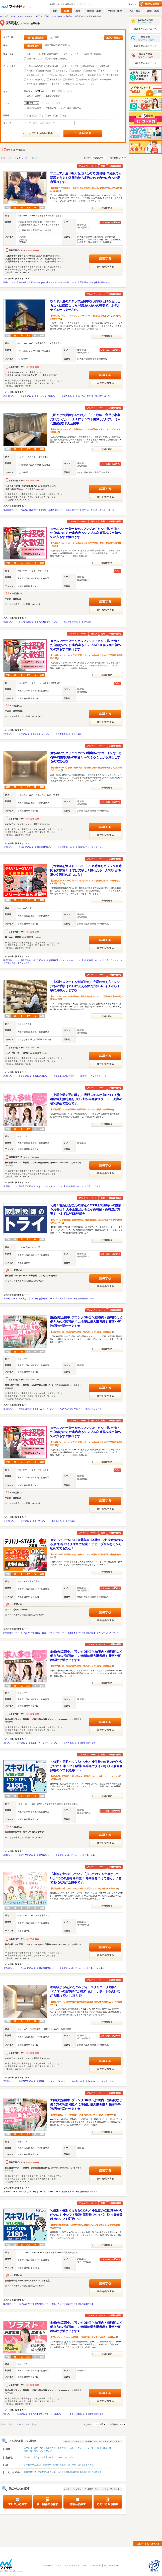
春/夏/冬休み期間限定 (57, 58)
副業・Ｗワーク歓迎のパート (65, 2304)
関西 (38, 16)
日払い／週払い (53, 96)
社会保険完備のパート (78, 2414)
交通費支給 (104, 66)
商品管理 (107, 2448)
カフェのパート (43, 1521)
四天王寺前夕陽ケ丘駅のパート (35, 960)
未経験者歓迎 (56, 79)
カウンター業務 (31, 2448)
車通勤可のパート (60, 1521)
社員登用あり (61, 70)
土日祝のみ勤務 (34, 108)
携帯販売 (44, 2448)
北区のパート (9, 1743)
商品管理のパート (44, 1076)
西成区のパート (10, 1076)
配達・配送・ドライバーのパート (51, 1633)
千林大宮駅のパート (28, 847)
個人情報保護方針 (111, 2565)
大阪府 (46, 16)
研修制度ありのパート (68, 847)
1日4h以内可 (52, 66)
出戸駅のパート (26, 734)
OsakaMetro (57, 16)
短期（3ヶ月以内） (93, 54)
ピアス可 (68, 84)
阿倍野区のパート (11, 960)
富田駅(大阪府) (59, 2464)
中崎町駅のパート (27, 1409)
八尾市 (35, 2457)
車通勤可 (92, 75)
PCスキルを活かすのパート (72, 1409)
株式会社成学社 (90, 1855)
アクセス (57, 2565)
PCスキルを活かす (56, 75)
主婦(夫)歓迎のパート (91, 960)
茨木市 (27, 2457)
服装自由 (55, 84)
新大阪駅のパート (27, 1076)
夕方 (50, 116)
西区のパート (9, 282)
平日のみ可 (51, 108)
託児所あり (77, 70)
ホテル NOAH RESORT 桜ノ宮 (95, 396)
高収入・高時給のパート (67, 1298)
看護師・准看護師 (58, 2448)
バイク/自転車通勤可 (109, 75)
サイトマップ (130, 4)
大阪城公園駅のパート (31, 510)
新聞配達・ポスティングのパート (65, 960)
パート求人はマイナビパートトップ (16, 16)
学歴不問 (70, 79)
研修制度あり (89, 66)
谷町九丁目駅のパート (29, 1298)
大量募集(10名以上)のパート (66, 1076)
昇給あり (31, 70)
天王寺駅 (47, 2464)
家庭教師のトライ (87, 1298)
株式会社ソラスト (93, 1186)
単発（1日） (32, 54)
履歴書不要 (91, 70)
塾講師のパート (47, 1298)
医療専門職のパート (47, 847)
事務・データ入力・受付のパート (47, 1743)
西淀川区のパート (11, 396)
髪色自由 (31, 84)
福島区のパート (10, 622)
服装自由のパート (74, 510)
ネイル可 (80, 84)
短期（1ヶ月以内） (71, 54)
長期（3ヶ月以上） (35, 58)
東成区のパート (10, 1186)
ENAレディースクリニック (91, 847)
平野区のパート (10, 734)
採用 (85, 2565)
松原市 (52, 2457)
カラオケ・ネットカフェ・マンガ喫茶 (84, 2448)
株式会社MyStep (102, 282)
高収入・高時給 (34, 96)
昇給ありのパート (80, 2081)
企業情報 (47, 2565)
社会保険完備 (45, 70)
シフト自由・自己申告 (71, 108)
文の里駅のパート (27, 2304)
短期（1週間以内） (50, 54)
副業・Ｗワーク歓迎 (103, 79)
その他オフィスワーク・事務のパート (59, 282)
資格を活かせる (76, 75)
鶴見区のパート (10, 1409)
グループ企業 (95, 2565)
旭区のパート (9, 2414)
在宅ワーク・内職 (70, 66)
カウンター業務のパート (49, 396)
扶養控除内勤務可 (35, 66)
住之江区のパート (11, 510)
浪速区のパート (10, 2191)
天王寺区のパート (11, 1521)
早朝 (29, 116)
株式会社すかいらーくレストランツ (103, 1633)
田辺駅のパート (24, 2414)
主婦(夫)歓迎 (84, 79)
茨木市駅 (72, 2464)
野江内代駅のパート (28, 622)
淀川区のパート (10, 2304)
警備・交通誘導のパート (53, 510)
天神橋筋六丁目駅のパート (29, 282)
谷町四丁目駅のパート (29, 2081)
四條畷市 (44, 2457)
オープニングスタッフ (111, 70)
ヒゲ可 (92, 84)
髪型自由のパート (70, 396)
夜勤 (64, 116)
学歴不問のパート (86, 282)
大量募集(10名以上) (35, 75)
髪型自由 (43, 84)
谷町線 (69, 16)
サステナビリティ (72, 2565)
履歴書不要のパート (65, 734)
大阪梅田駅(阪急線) (32, 2464)
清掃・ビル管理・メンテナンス (38, 2451)
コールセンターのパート (51, 1186)
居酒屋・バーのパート (44, 734)
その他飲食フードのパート (50, 622)
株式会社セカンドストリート (93, 1076)
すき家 (88, 622)
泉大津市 (69, 2457)
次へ (27, 158)
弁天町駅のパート (29, 396)
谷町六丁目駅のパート (29, 1186)
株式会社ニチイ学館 (96, 1968)
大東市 (60, 2457)
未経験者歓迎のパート (74, 622)
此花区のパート (10, 1855)
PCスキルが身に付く (36, 79)
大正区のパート (10, 847)
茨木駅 (81, 2464)
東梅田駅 (90, 2464)
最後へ (35, 158)
